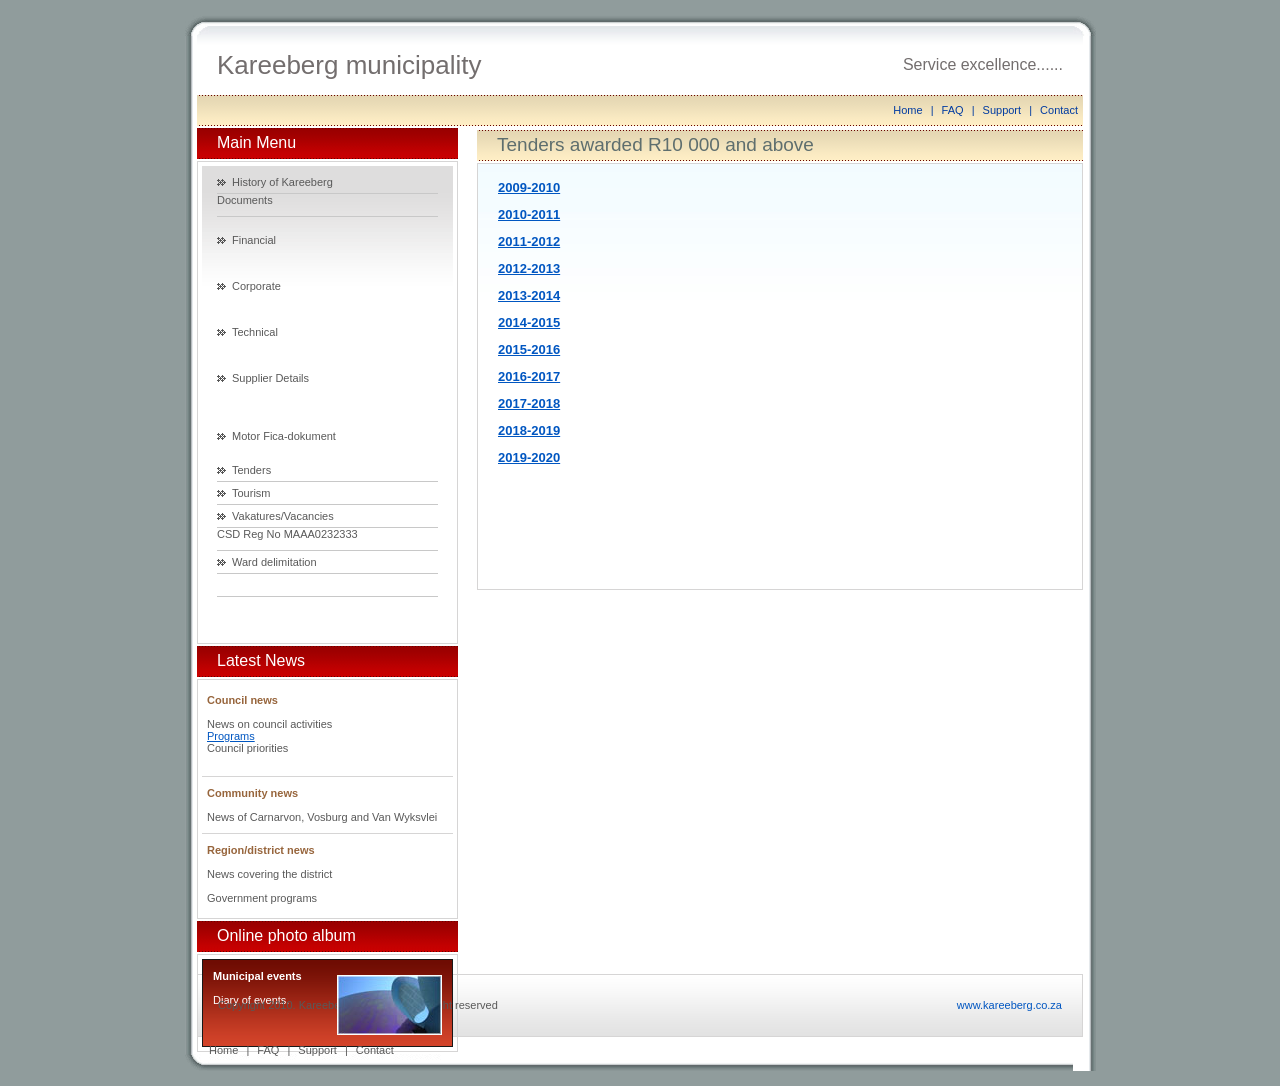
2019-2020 (529, 457)
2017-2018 (529, 403)
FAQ (953, 110)
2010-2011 (529, 214)
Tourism (251, 493)
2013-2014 (529, 295)
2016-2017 (529, 376)
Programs (231, 736)
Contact (1059, 110)
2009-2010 (529, 187)
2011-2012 (529, 241)
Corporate (256, 286)
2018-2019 (529, 430)
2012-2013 (529, 268)
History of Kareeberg (282, 182)
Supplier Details (270, 378)
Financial (254, 240)
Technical (255, 332)
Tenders (251, 470)
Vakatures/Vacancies (283, 516)
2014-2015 (529, 322)
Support (1002, 110)
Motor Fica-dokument (284, 436)
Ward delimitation (274, 562)
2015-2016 (529, 349)
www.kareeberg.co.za (1009, 1005)
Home (907, 110)
